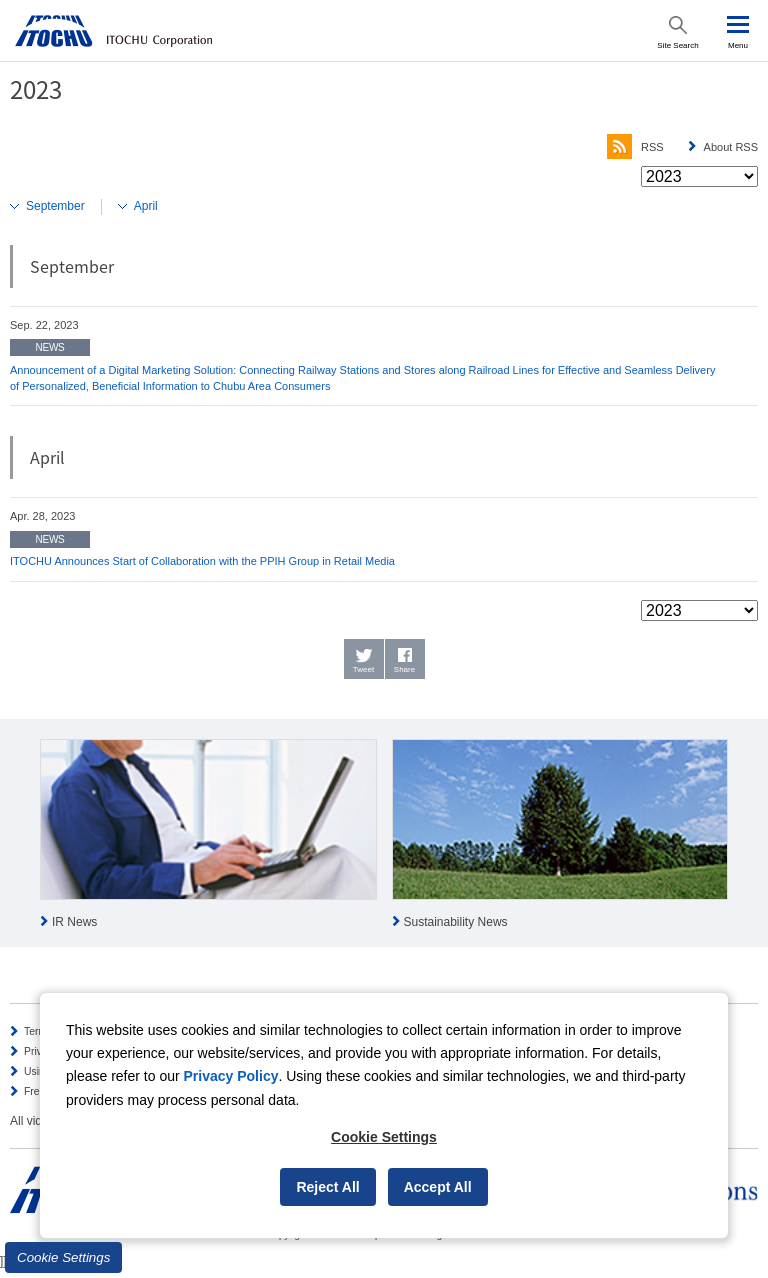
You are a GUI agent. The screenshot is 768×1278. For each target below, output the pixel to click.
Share (404, 669)
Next (752, 836)
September (55, 206)
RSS (635, 147)
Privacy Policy (231, 1076)
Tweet (363, 669)
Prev (16, 836)
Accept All (438, 1187)
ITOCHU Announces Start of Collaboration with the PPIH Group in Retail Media (202, 561)
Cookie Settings (63, 1257)
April (146, 206)
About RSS (731, 147)
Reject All (327, 1187)
